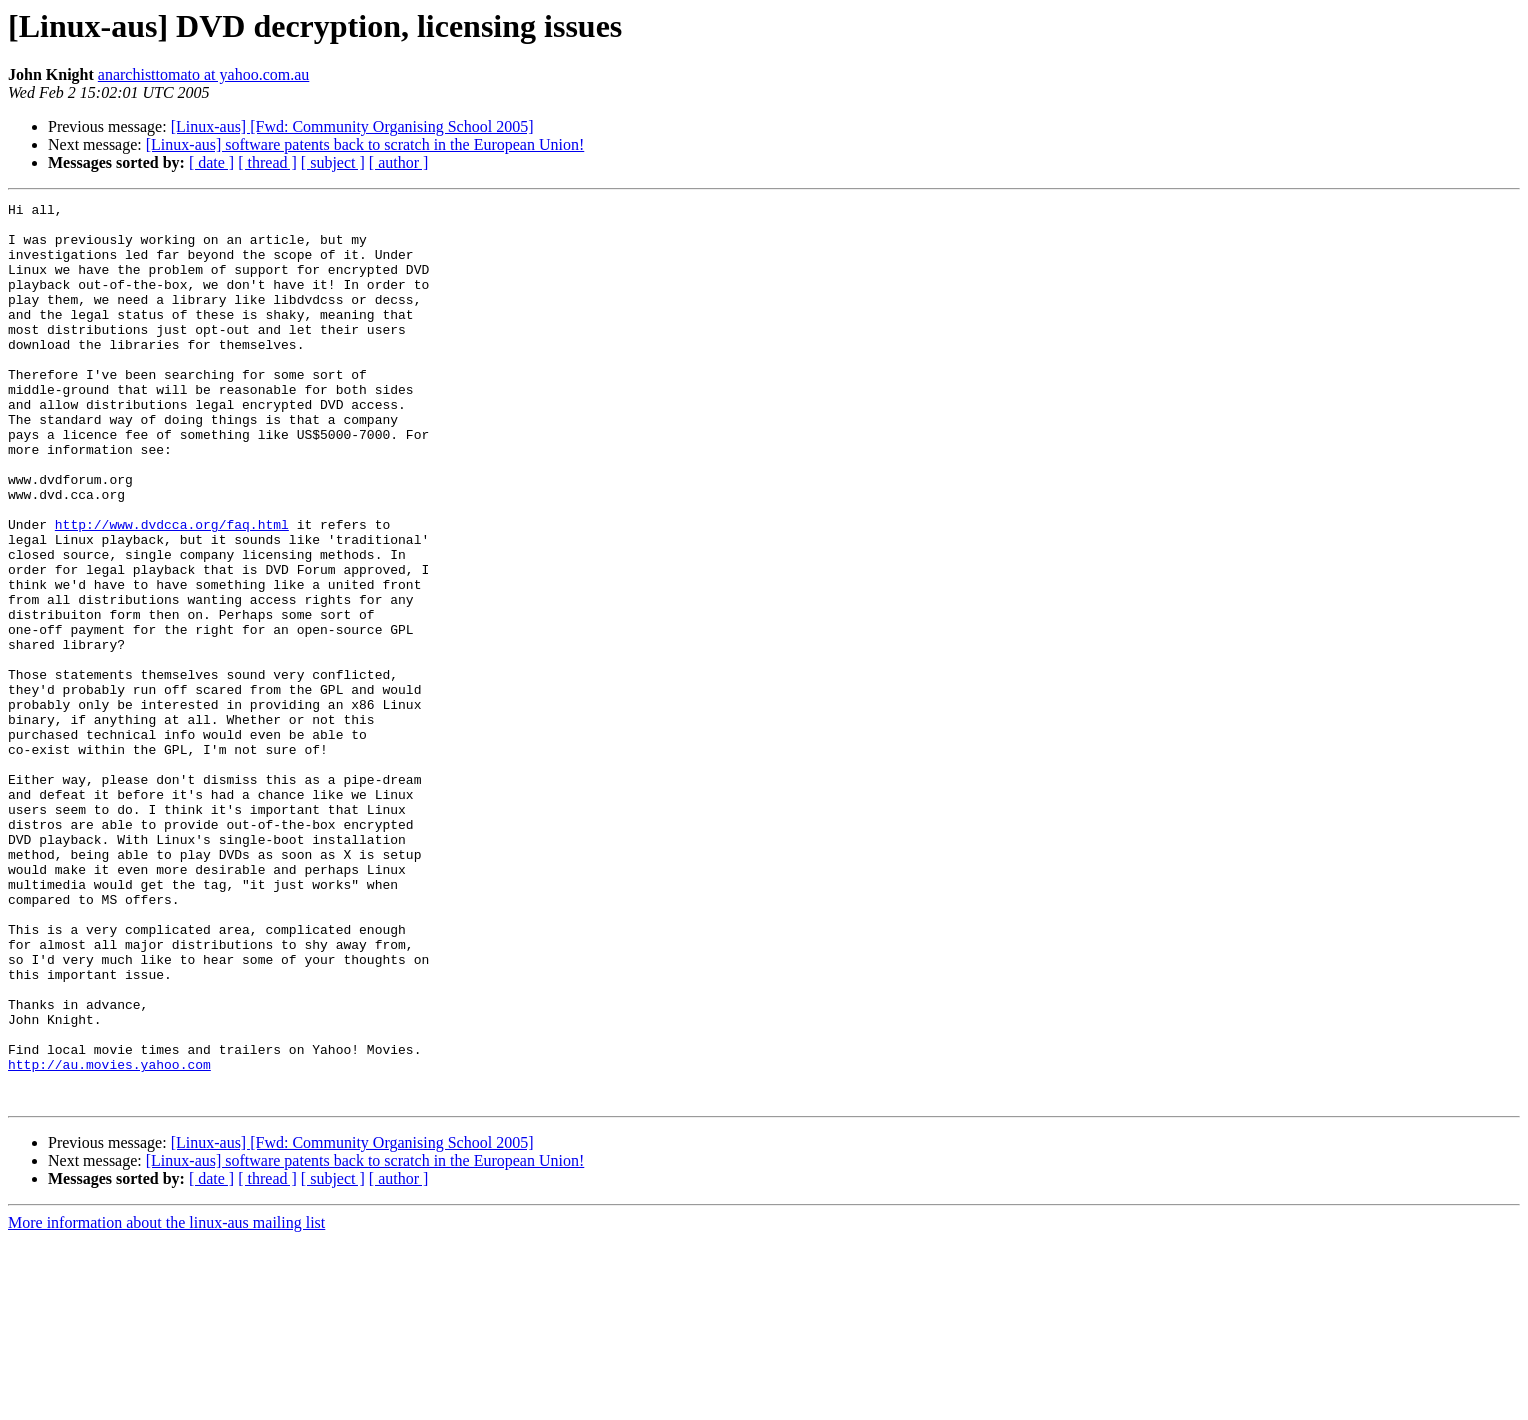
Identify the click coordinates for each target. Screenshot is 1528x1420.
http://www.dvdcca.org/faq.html (172, 590)
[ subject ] (333, 162)
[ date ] (211, 162)
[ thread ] (267, 162)
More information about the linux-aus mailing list (166, 1402)
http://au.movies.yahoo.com (109, 1238)
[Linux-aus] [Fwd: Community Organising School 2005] (352, 126)
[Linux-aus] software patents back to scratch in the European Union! (365, 144)
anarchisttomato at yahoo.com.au (203, 74)
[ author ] (399, 162)
